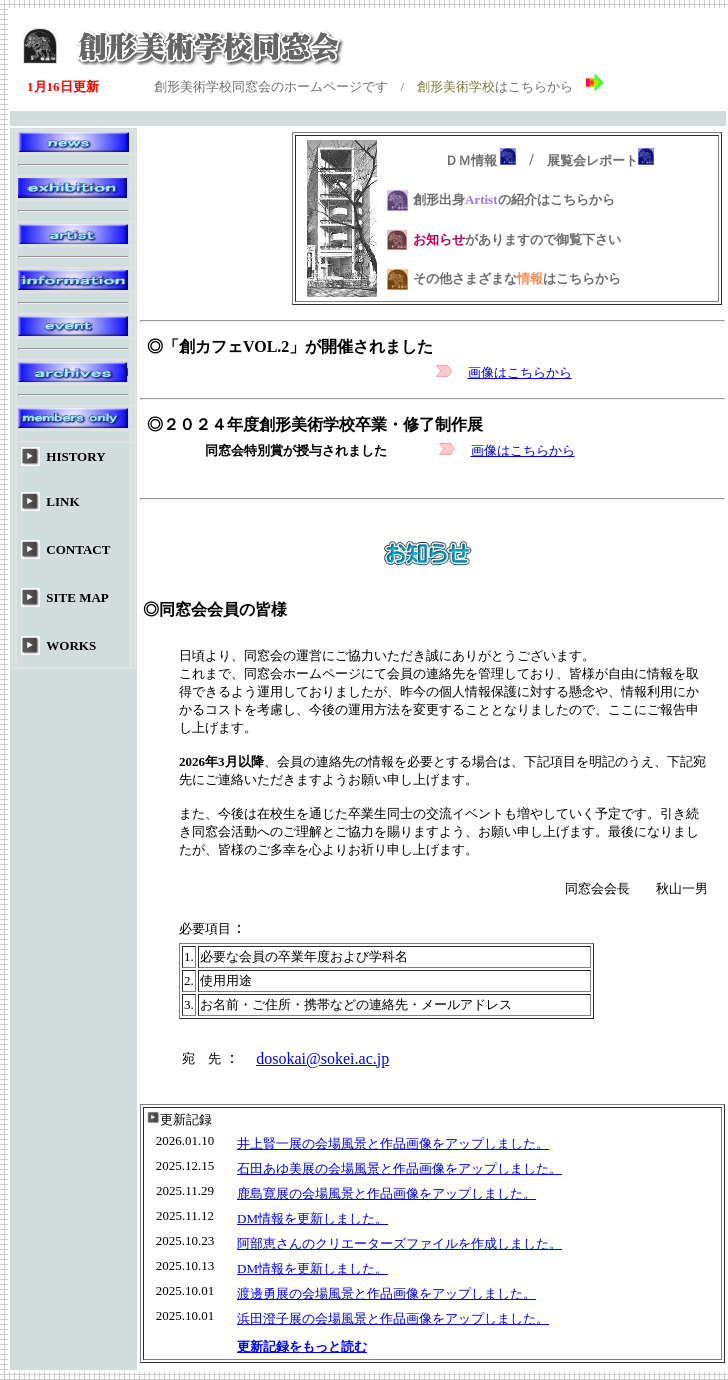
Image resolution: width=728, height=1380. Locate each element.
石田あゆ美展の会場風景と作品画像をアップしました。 (399, 1168)
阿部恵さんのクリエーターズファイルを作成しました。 (399, 1243)
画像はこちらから (520, 372)
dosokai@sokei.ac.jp (322, 1058)
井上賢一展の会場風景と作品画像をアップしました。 (393, 1143)
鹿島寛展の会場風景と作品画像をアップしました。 (386, 1193)
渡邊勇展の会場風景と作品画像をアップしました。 (386, 1293)
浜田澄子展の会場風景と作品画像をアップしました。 (393, 1318)
